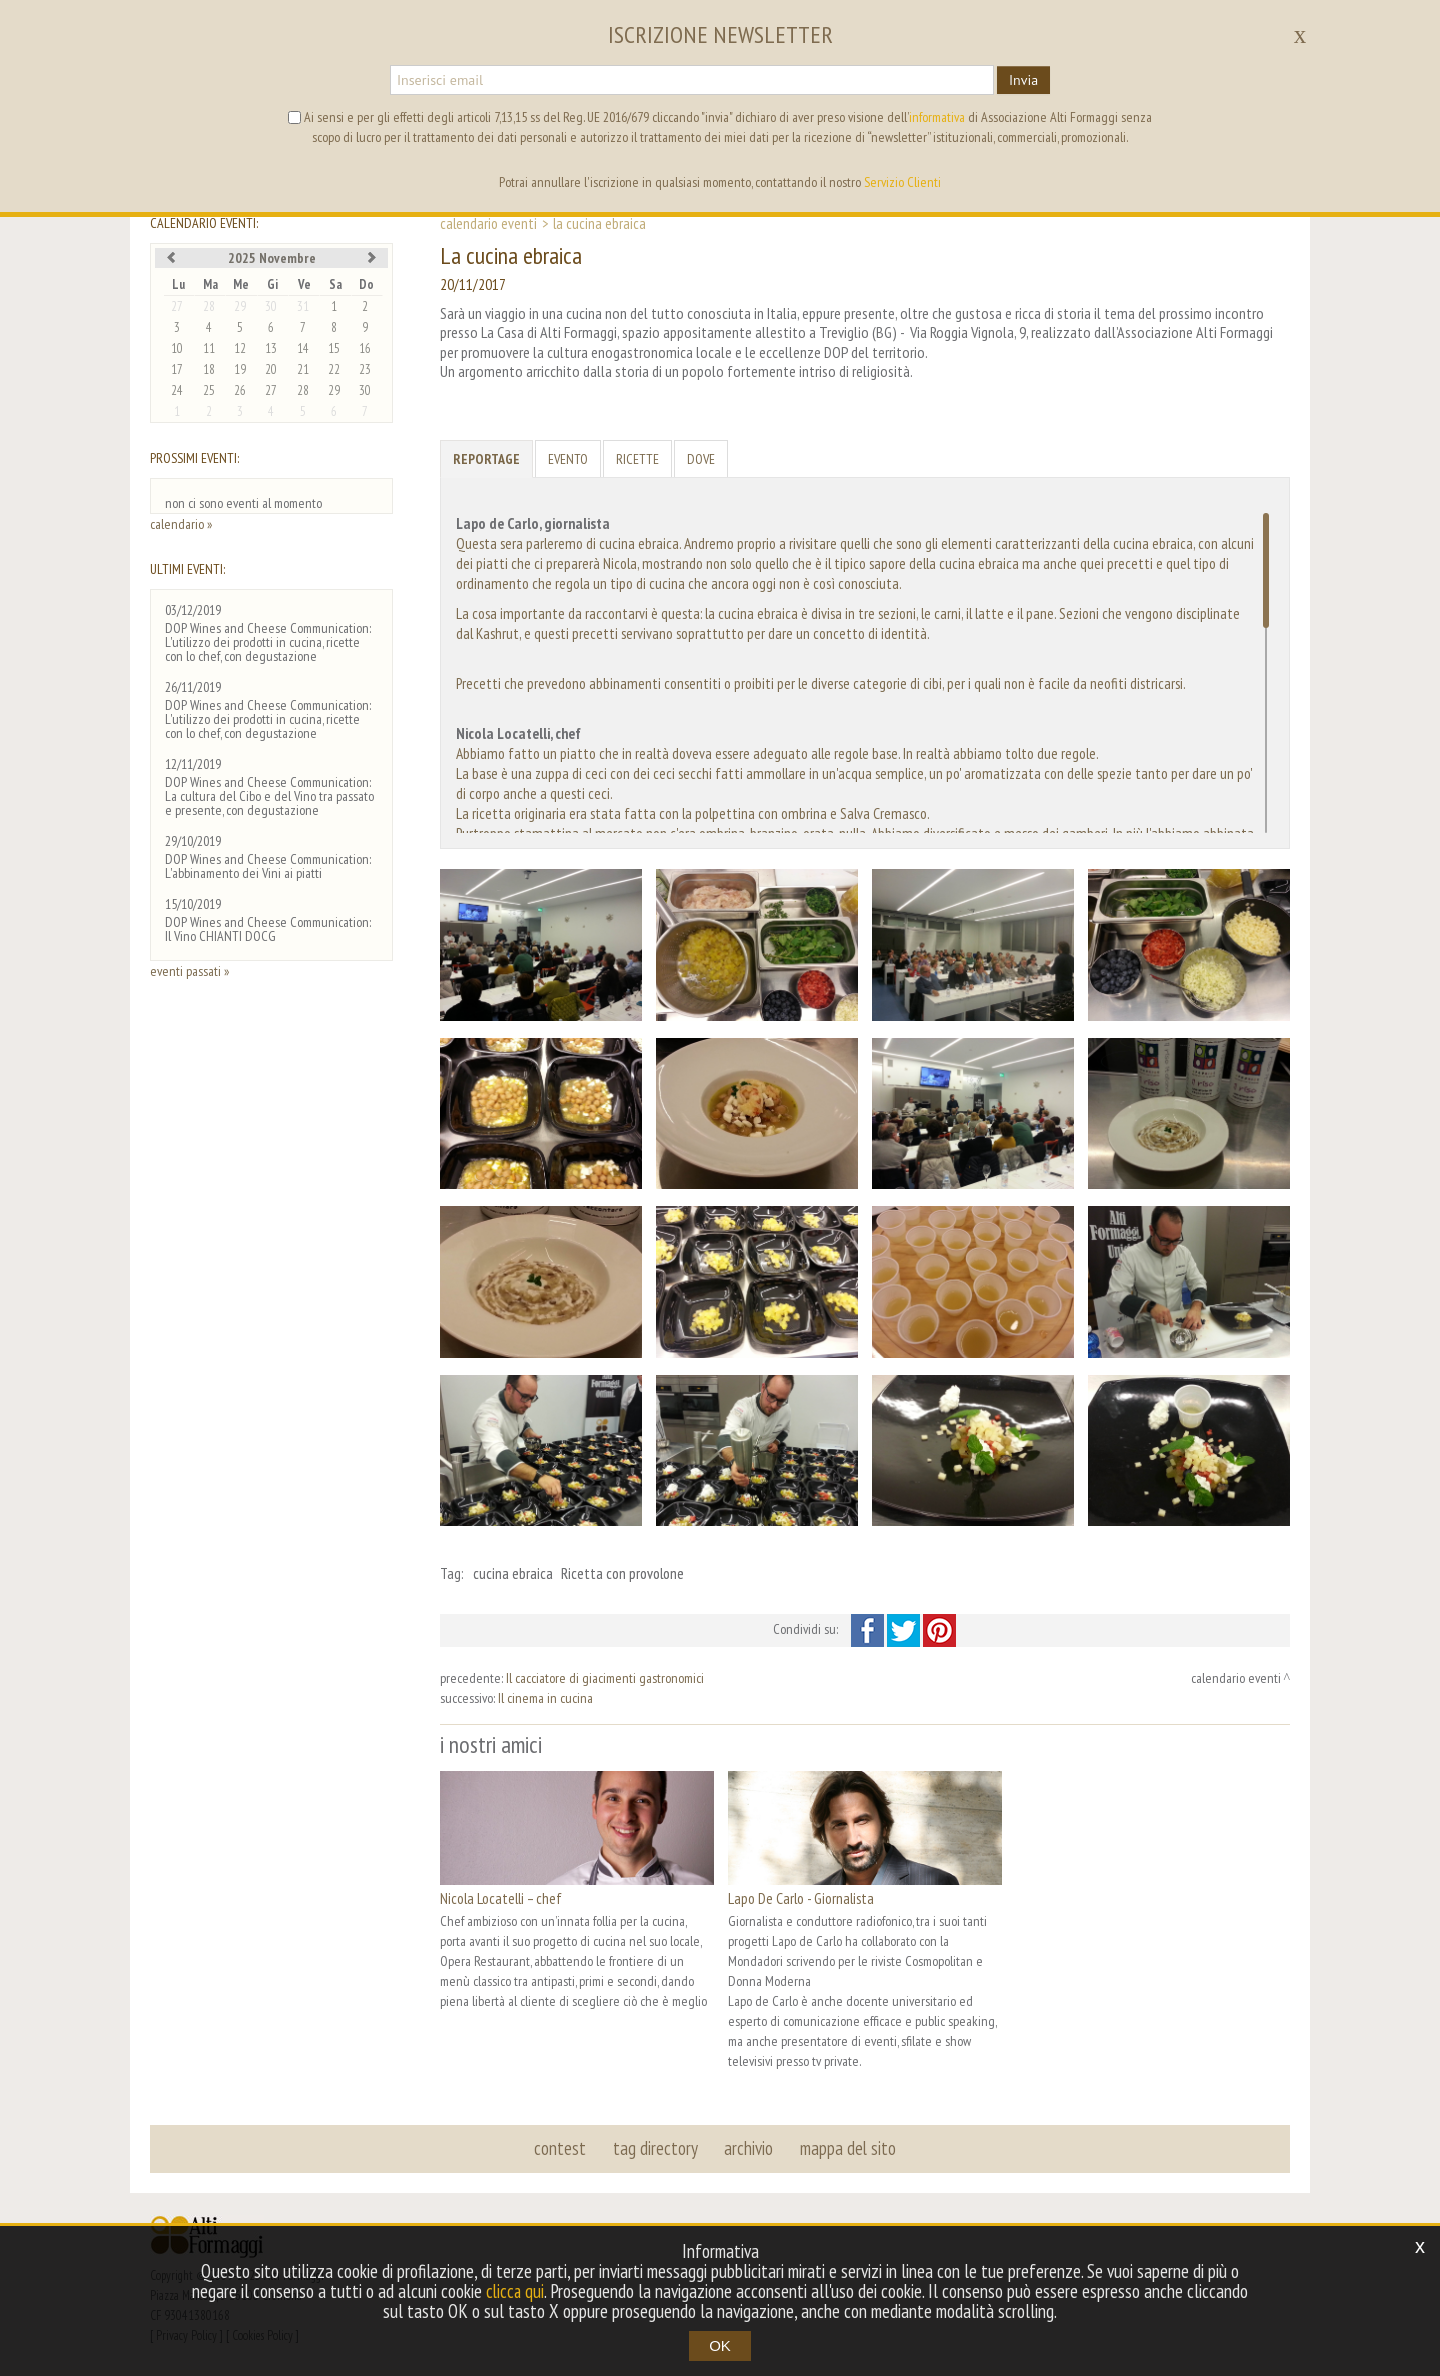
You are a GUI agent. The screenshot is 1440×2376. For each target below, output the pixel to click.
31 (303, 306)
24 (177, 390)
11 (209, 348)
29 (240, 306)
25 (209, 390)
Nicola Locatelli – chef (501, 1898)
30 (271, 306)
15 (334, 348)
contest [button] (561, 2148)
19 (240, 369)
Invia (1023, 80)
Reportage (486, 459)
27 (177, 306)
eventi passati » (189, 971)
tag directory (655, 2148)
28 (209, 306)
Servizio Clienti (902, 182)
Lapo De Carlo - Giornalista (801, 1898)
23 (365, 369)
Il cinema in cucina (545, 1698)
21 (303, 369)
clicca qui (515, 2291)
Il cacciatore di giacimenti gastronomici (605, 1678)
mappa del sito (847, 2148)
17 (177, 369)
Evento (568, 459)
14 (303, 348)
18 (209, 369)
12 (240, 348)
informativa (937, 117)
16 (365, 348)
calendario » (181, 524)
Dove (701, 459)
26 (240, 390)
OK (720, 2345)
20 (271, 369)
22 (334, 369)
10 (177, 348)
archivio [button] (748, 2148)
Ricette (637, 459)
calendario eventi (488, 223)
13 (271, 348)
